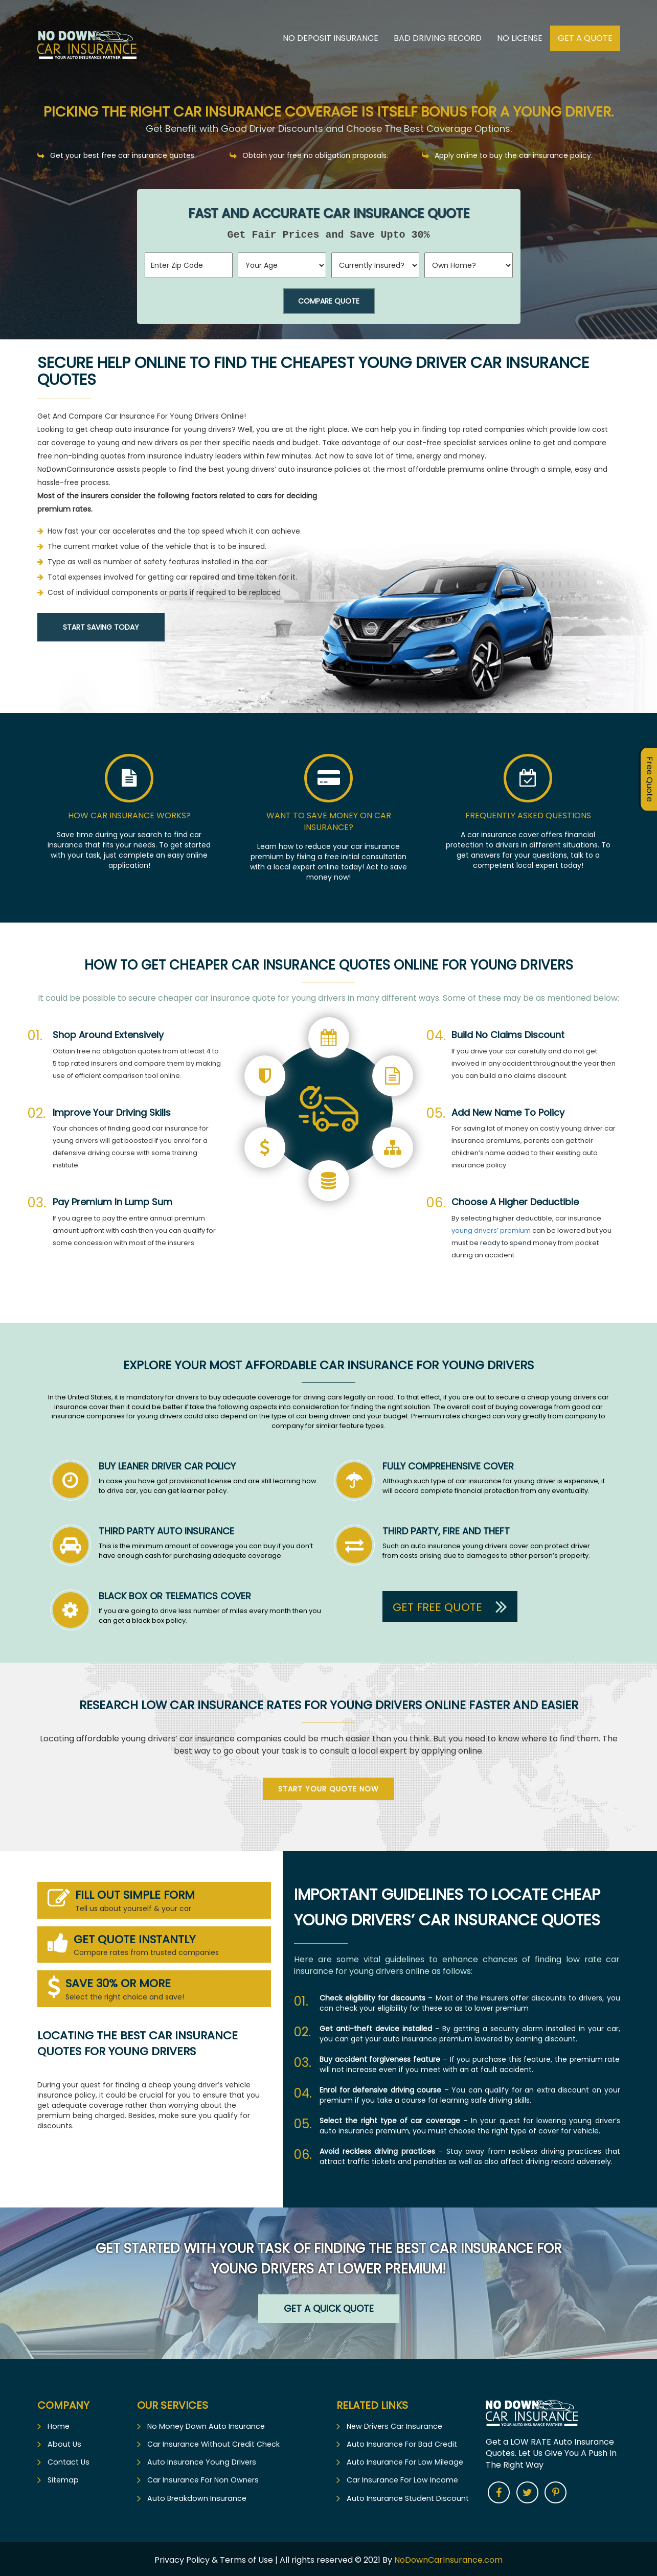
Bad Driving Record (438, 38)
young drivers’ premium (491, 1228)
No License (519, 38)
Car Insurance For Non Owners (201, 2478)
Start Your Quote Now (328, 1787)
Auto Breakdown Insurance (194, 2496)
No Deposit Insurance (330, 38)
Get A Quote (585, 38)
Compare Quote (328, 301)
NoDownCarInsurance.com (448, 2557)
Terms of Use (246, 2557)
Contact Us (68, 2460)
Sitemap (63, 2478)
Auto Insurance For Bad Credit (400, 2442)
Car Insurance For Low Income (401, 2478)
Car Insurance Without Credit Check (212, 2442)
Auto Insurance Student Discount (406, 2496)
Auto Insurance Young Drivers (200, 2460)
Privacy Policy (183, 2557)
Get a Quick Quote (329, 2306)
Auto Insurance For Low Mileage (403, 2460)
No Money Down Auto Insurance (204, 2424)
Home (58, 2424)
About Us (63, 2442)
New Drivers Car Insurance (393, 2424)
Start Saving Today (101, 627)
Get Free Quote (450, 1604)
